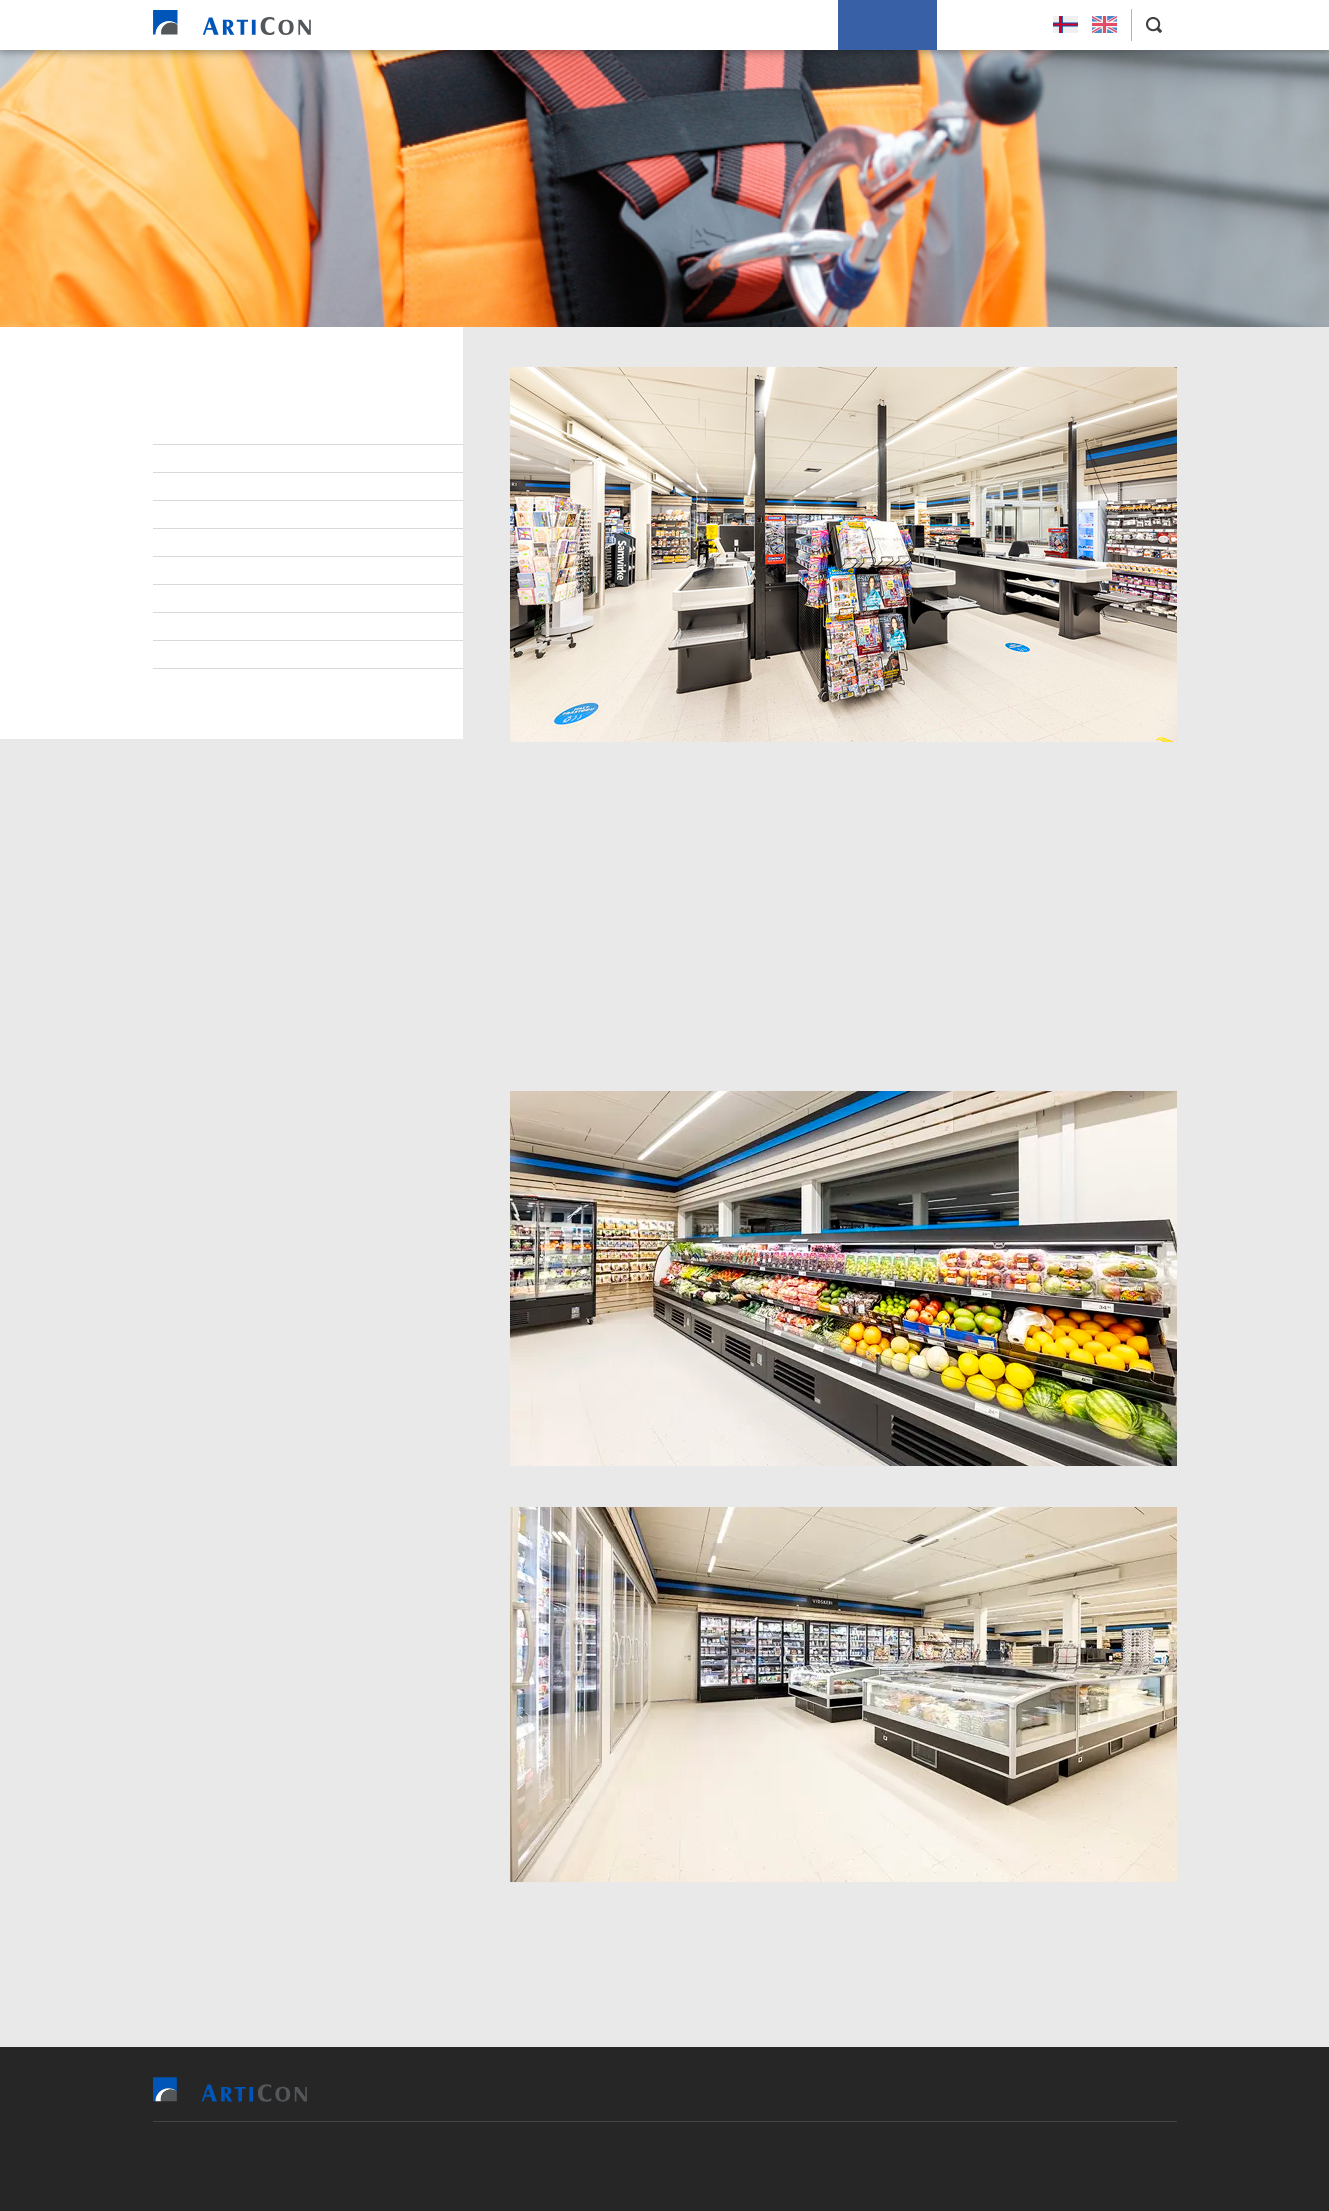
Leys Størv (989, 25)
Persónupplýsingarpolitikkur (283, 683)
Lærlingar (217, 487)
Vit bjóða (524, 25)
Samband (212, 543)
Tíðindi (205, 627)
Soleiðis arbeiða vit (756, 25)
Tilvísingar (623, 25)
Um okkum (887, 25)
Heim (447, 25)
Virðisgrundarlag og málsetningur (304, 571)
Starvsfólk (221, 459)
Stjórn (204, 431)
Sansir (780, 2166)
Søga (199, 655)
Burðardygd (223, 599)
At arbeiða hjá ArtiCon (259, 515)
